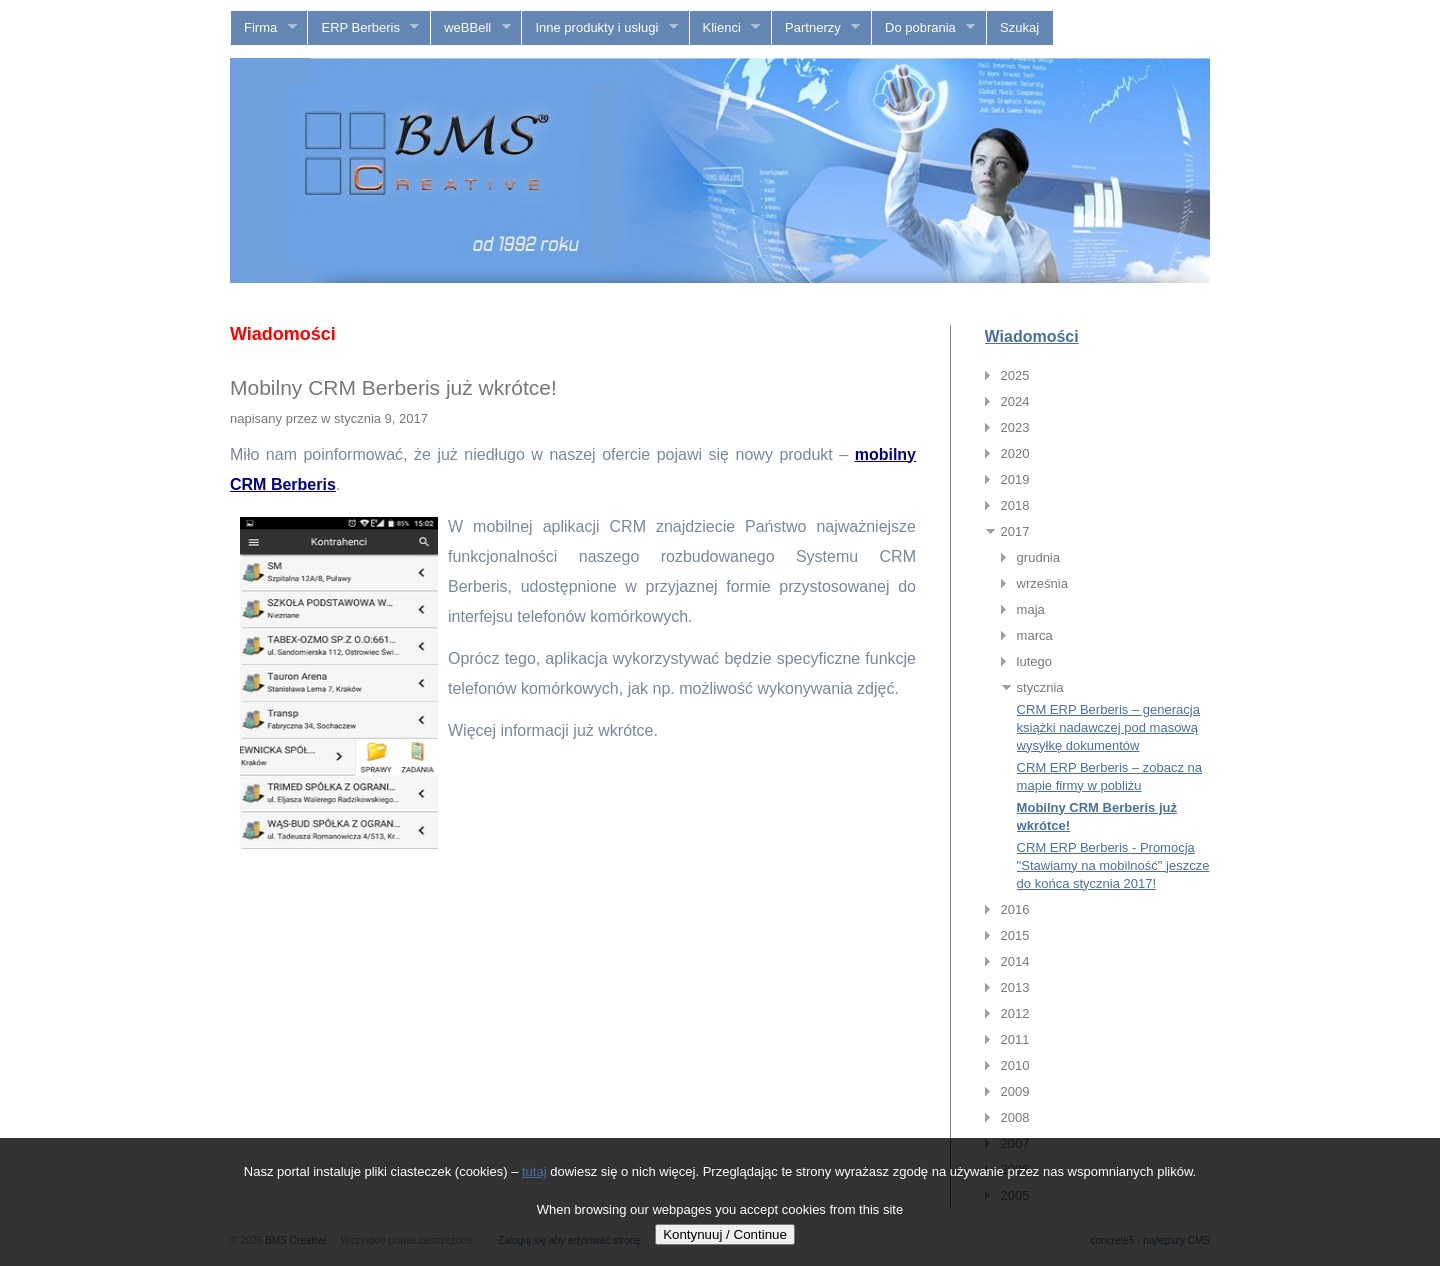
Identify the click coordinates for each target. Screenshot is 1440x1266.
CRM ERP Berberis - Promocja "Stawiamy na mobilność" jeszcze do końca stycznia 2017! (1113, 865)
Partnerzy (816, 28)
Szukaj (1019, 27)
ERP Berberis (363, 28)
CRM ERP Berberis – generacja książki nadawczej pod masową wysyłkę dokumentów (1108, 727)
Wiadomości (1032, 336)
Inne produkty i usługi (599, 28)
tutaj (534, 1171)
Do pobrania (923, 28)
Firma (264, 28)
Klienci (725, 28)
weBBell (470, 28)
